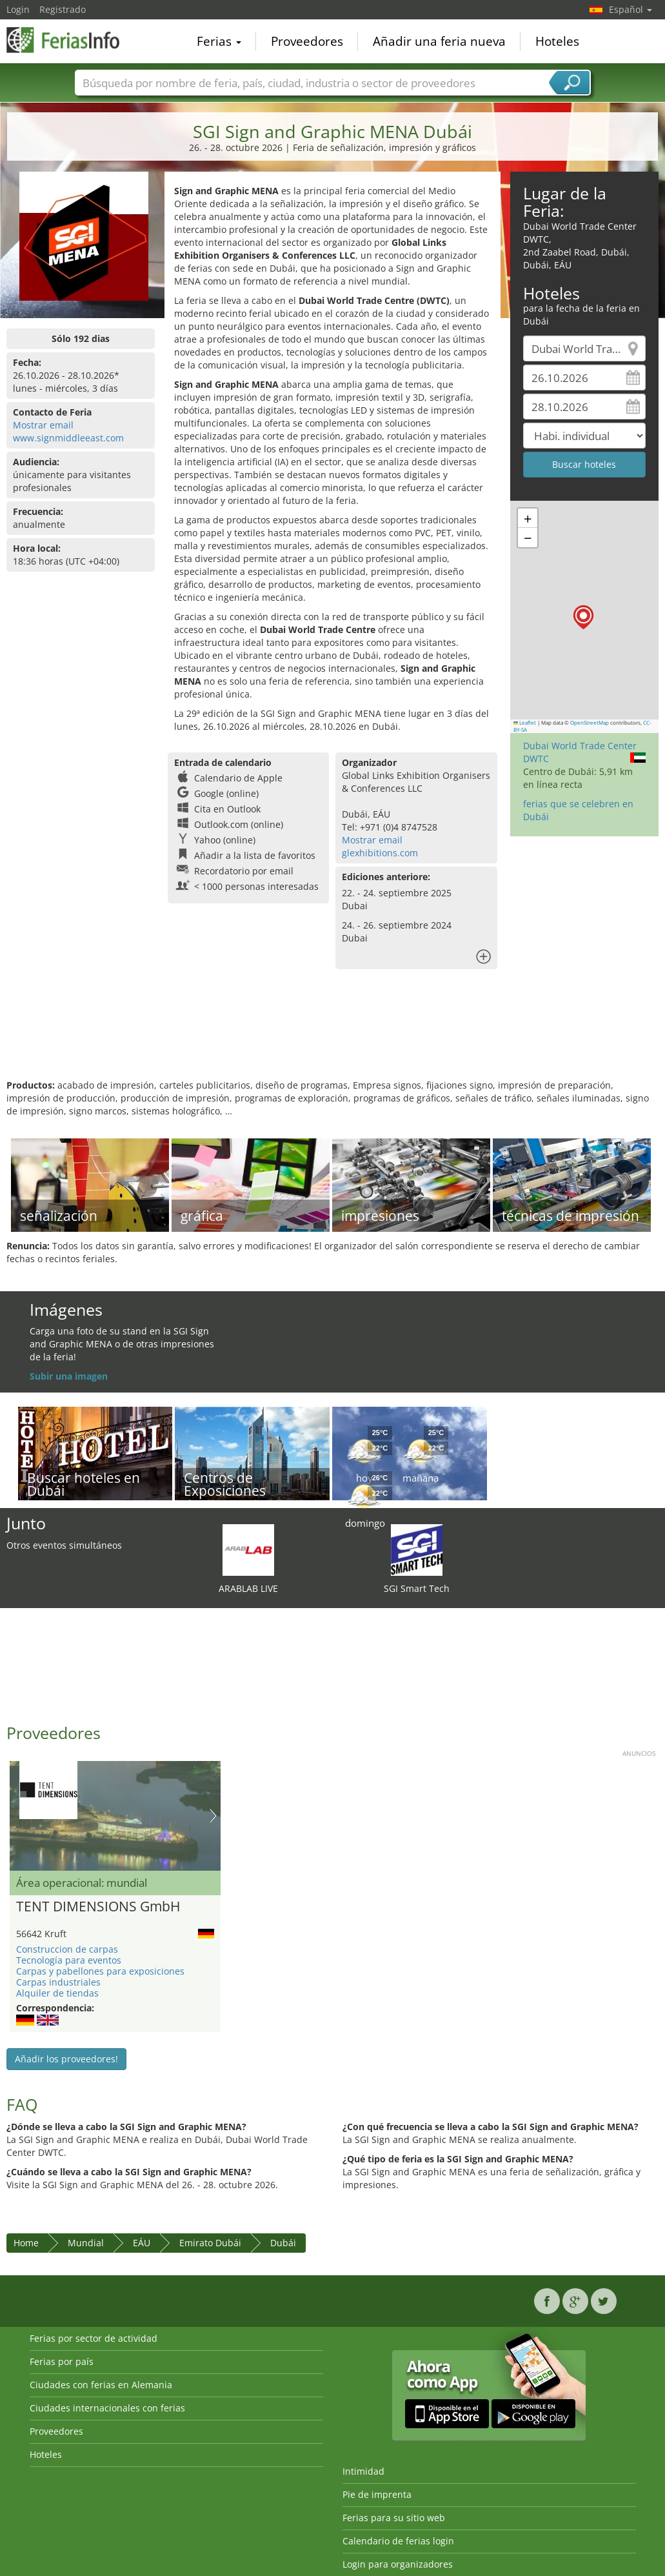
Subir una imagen (69, 1376)
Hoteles (557, 41)
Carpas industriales (58, 1982)
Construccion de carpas (67, 1949)
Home (26, 2243)
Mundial (86, 2243)
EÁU (141, 2243)
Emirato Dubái (210, 2243)
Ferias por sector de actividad (93, 2338)
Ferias (219, 41)
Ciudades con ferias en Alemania (101, 2385)
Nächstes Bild (213, 1816)
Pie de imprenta (377, 2494)
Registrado (62, 9)
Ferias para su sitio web (393, 2517)
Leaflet (525, 722)
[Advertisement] (330, 1037)
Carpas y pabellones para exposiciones (100, 1971)
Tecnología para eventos (68, 1960)
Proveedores (307, 41)
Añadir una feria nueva (439, 41)
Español (630, 9)
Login (18, 9)
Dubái (283, 2243)
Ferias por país (62, 2361)
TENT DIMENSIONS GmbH (98, 1906)
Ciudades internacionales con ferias (107, 2408)
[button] (583, 617)
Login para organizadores (397, 2564)
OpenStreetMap (589, 722)
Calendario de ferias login (398, 2541)
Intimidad (363, 2471)
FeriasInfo (70, 40)
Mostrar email (43, 425)
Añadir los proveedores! (66, 2059)
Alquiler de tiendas (57, 1993)
